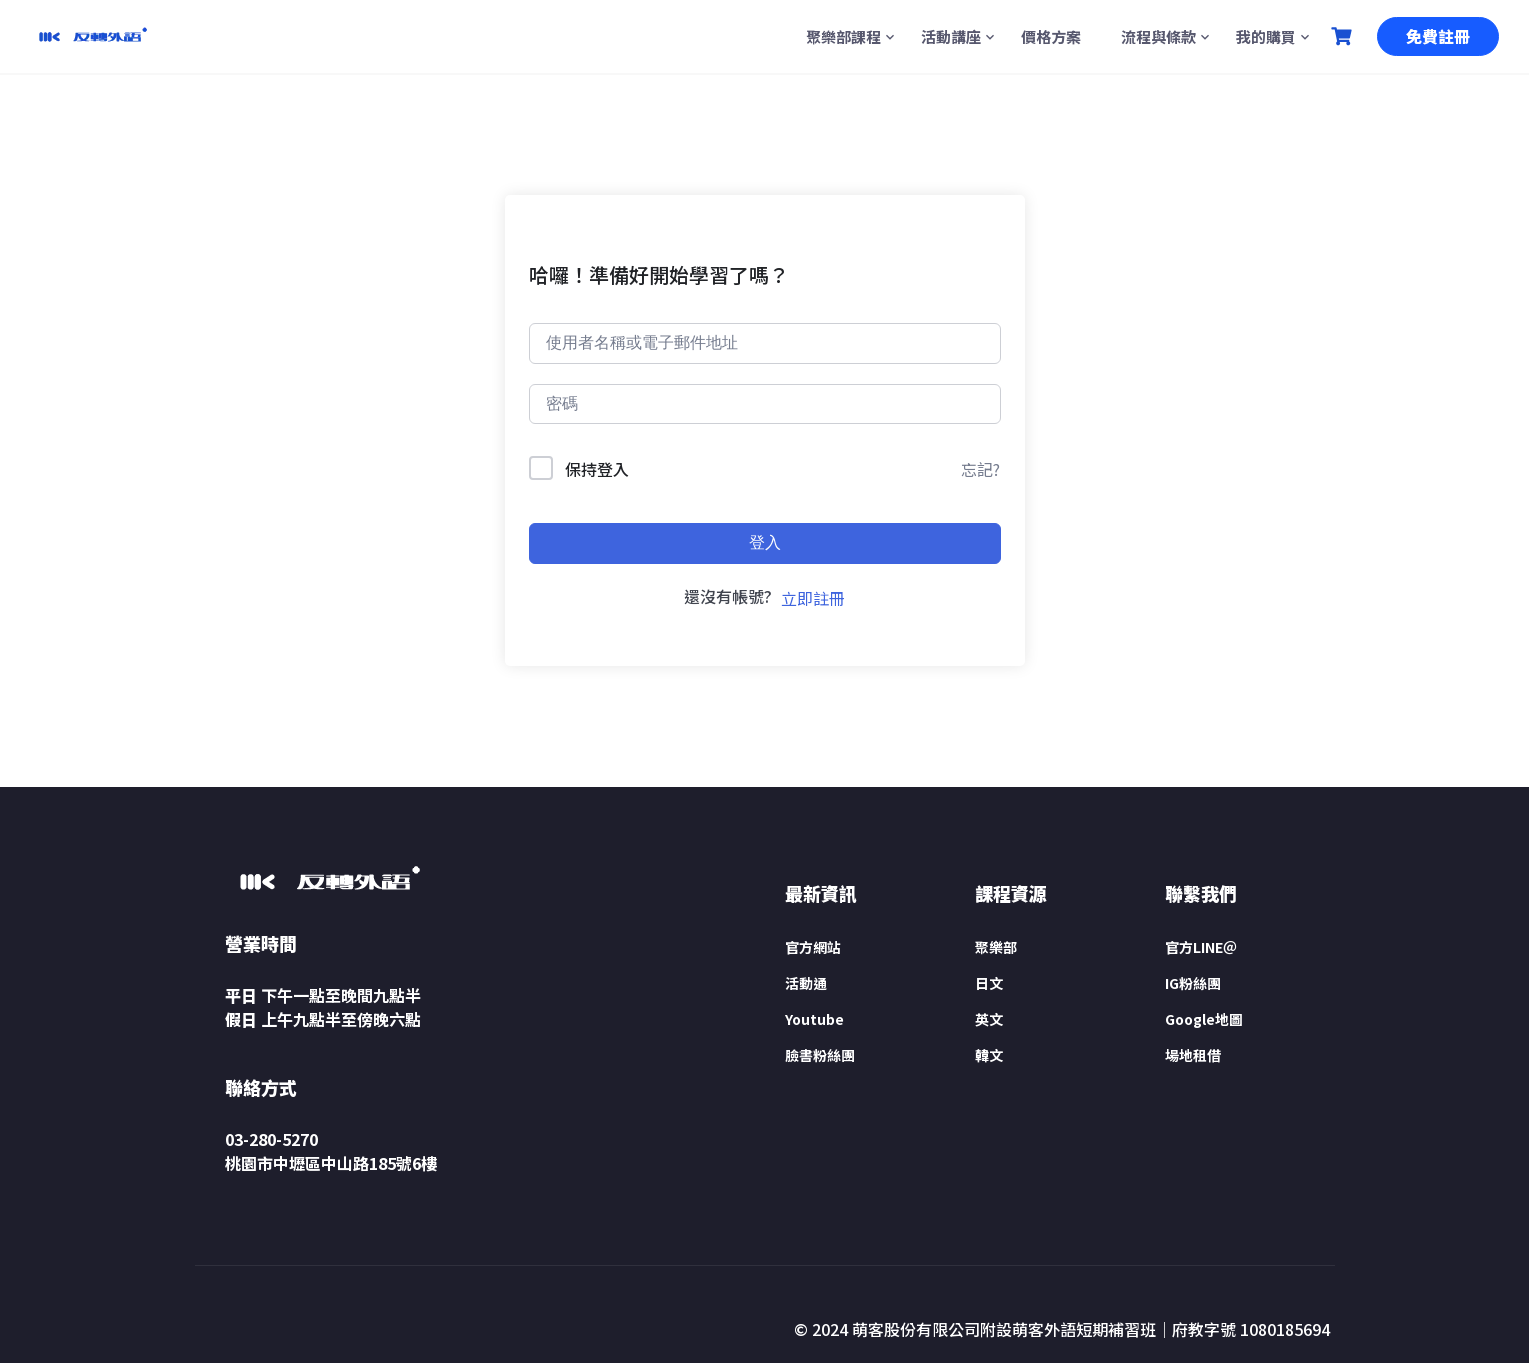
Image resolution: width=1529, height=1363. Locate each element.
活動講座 (951, 36)
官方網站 (813, 947)
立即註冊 (813, 598)
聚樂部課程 (843, 36)
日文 (989, 983)
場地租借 (1193, 1055)
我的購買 (1266, 36)
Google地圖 (1204, 1019)
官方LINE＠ (1201, 947)
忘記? (980, 469)
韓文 (989, 1055)
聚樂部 (996, 947)
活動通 (806, 983)
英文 (989, 1019)
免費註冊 (1438, 36)
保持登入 (597, 469)
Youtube (814, 1019)
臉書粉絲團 (820, 1055)
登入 (765, 542)
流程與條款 (1158, 36)
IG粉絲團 (1193, 983)
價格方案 (1051, 36)
